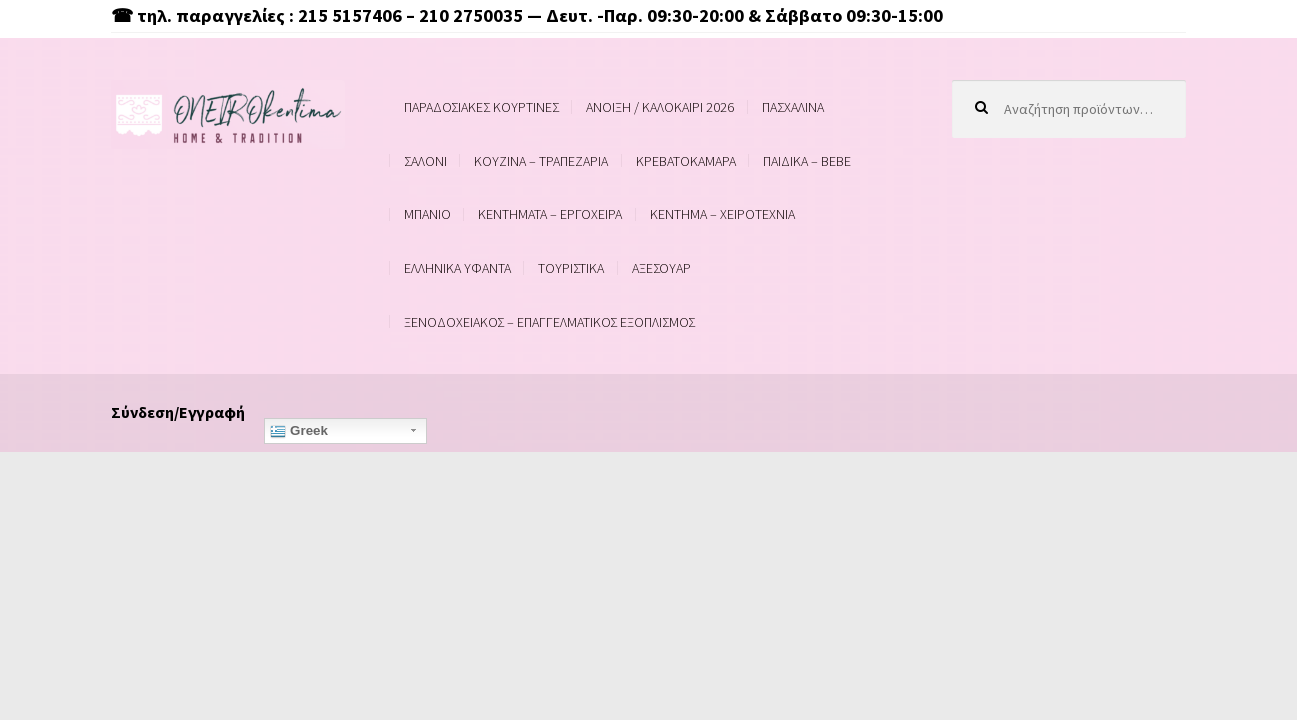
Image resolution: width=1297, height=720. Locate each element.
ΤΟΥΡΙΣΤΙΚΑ (571, 268)
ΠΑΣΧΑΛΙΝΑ (793, 107)
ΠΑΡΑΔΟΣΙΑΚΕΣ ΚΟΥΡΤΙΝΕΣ (481, 107)
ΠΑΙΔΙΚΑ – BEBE (807, 161)
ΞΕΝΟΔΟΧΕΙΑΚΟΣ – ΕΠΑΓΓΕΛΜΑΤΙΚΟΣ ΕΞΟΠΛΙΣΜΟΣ (549, 322)
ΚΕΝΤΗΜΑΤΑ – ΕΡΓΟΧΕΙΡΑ (550, 214)
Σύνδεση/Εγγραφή (178, 412)
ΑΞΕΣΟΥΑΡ (661, 268)
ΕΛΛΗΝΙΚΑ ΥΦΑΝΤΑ (457, 268)
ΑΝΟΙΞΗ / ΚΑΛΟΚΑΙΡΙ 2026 (660, 107)
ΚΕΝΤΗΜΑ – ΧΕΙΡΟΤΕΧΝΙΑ (722, 214)
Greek (299, 431)
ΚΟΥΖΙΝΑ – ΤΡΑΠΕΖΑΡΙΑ (541, 161)
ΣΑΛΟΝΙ (425, 161)
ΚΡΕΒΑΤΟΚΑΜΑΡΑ (686, 161)
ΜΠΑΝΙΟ (427, 214)
